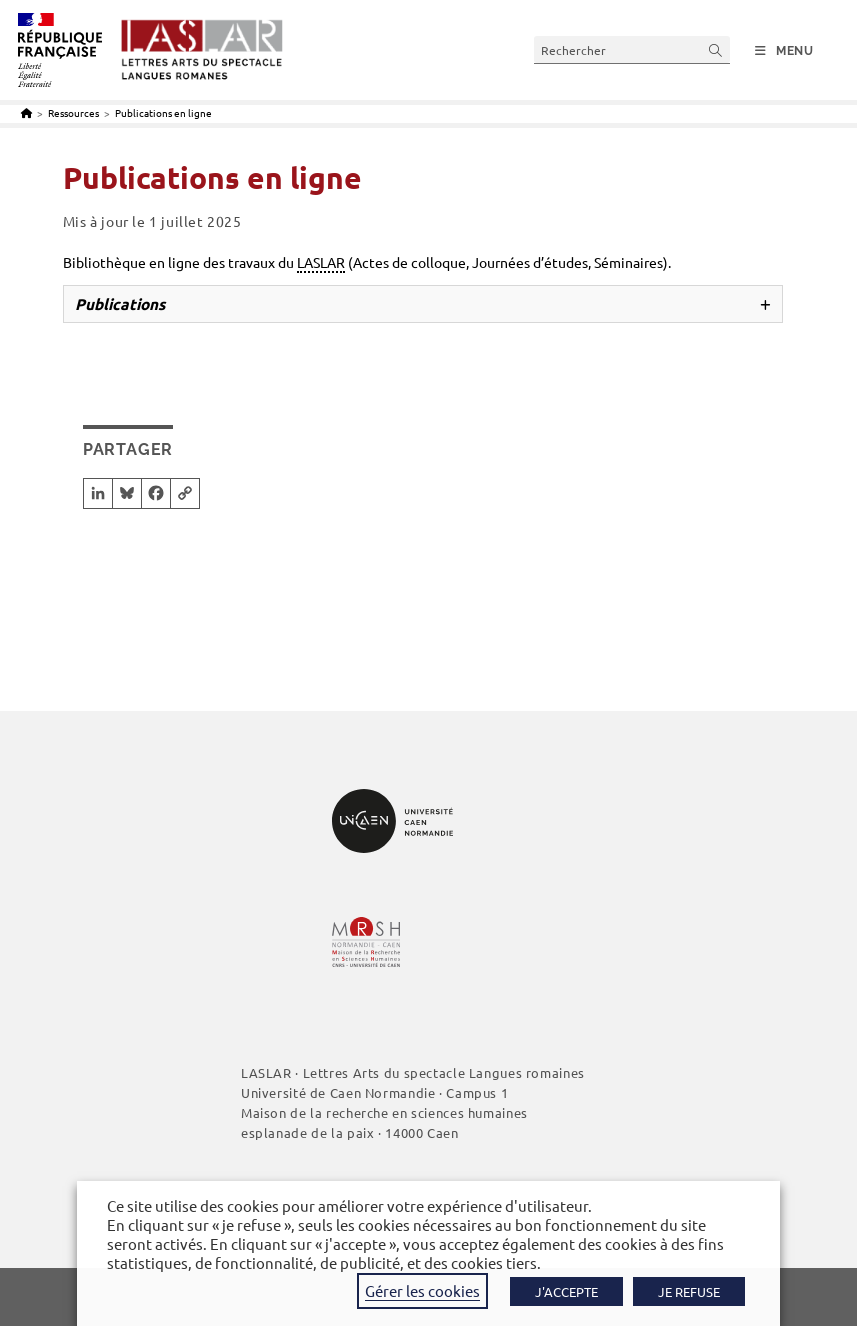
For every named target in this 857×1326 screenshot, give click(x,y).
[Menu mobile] (784, 51)
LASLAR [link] (321, 262)
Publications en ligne (163, 112)
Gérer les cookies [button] (422, 1290)
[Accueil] (26, 112)
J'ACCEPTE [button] (566, 1291)
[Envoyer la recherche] (716, 49)
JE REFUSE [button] (689, 1291)
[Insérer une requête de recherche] (632, 49)
